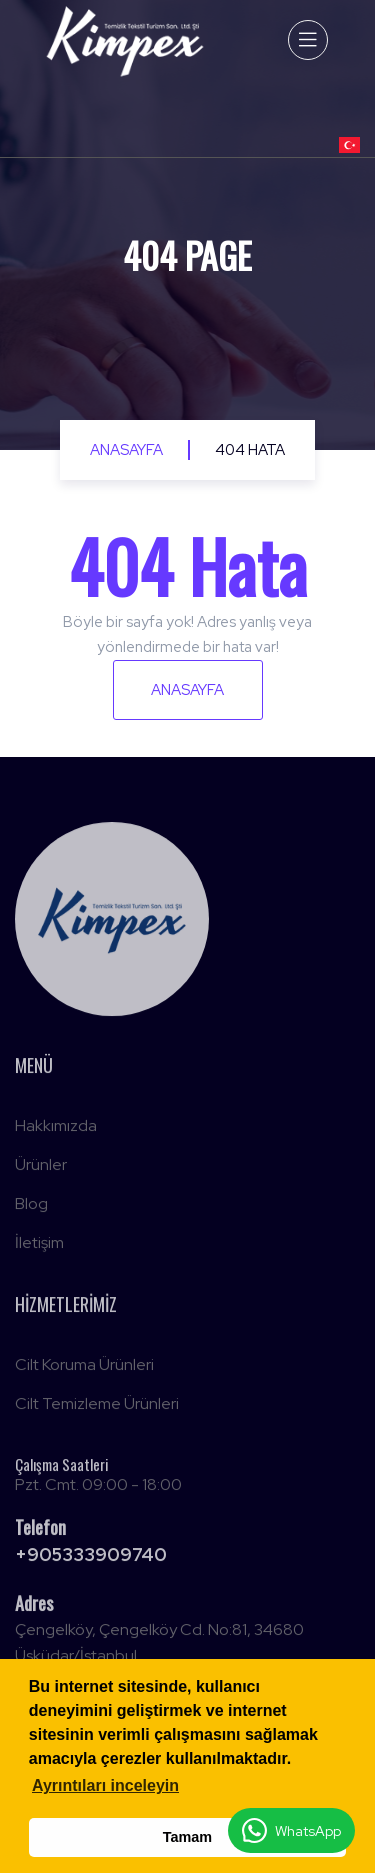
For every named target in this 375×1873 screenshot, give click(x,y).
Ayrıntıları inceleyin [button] (105, 1785)
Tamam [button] (187, 1837)
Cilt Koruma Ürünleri (84, 1368)
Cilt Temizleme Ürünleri (97, 1407)
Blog (31, 1207)
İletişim (39, 1246)
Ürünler (41, 1168)
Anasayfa (126, 450)
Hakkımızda (56, 1129)
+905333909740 (91, 1558)
